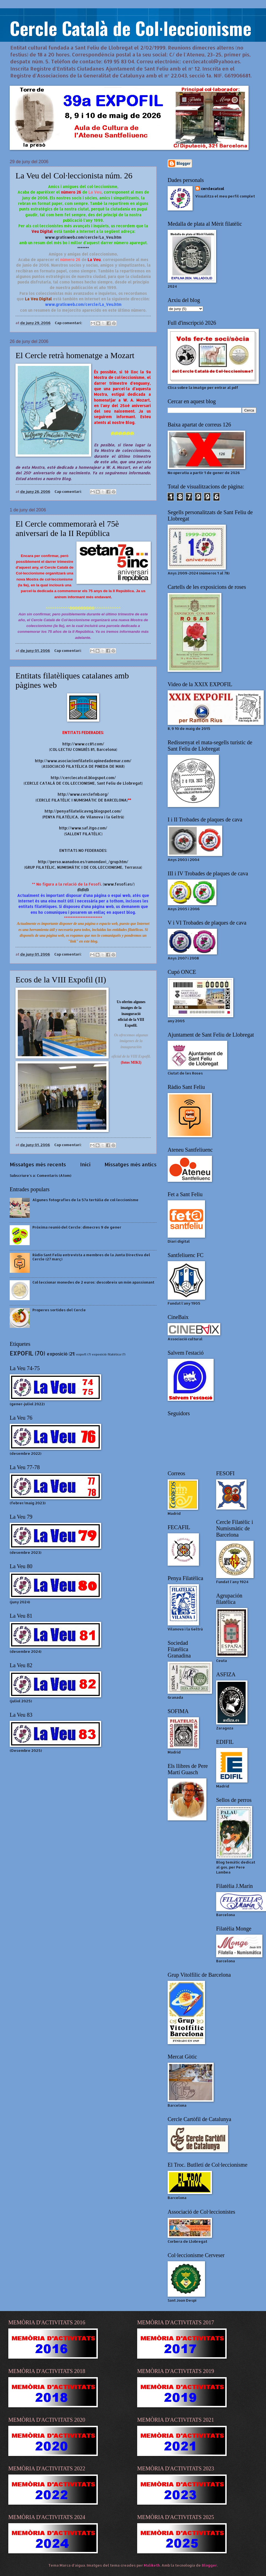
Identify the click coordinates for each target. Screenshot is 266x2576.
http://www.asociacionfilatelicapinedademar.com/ (83, 760)
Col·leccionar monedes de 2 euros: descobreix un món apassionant (93, 1282)
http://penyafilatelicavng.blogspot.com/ (83, 811)
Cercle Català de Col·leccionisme (130, 27)
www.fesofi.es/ (119, 884)
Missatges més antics (130, 1164)
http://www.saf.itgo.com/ (83, 828)
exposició (57, 1354)
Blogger (209, 2565)
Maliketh (152, 2565)
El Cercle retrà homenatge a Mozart (75, 355)
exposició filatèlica (106, 1354)
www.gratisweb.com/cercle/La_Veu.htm (83, 237)
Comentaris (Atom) (54, 1175)
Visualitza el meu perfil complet (225, 196)
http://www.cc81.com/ (83, 743)
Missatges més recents (38, 1164)
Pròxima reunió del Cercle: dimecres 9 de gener (76, 1227)
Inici (85, 1164)
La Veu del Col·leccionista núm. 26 (74, 175)
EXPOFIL (21, 1353)
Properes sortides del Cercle (59, 1310)
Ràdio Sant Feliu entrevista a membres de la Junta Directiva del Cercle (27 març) (91, 1257)
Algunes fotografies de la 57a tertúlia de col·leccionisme (85, 1200)
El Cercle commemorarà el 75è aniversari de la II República (67, 528)
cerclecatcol (212, 188)
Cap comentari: (69, 323)
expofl (81, 1354)
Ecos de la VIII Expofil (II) (61, 979)
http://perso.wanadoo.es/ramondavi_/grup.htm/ (83, 861)
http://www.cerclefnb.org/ (83, 794)
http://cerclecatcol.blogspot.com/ (83, 777)
